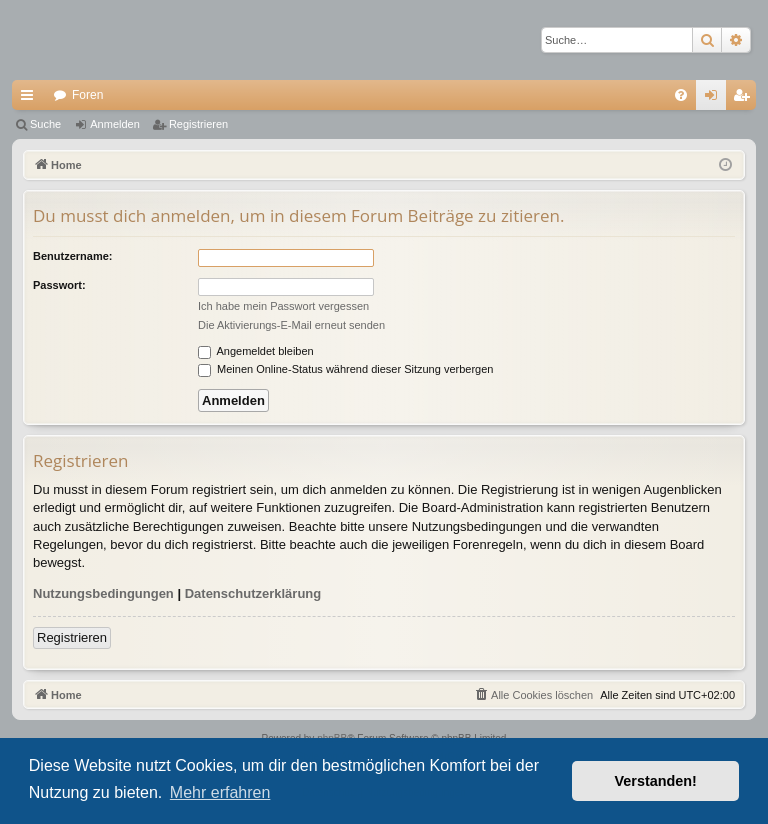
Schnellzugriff (31, 99)
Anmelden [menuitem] (715, 99)
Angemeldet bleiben (256, 351)
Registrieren (198, 124)
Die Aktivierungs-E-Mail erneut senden (291, 325)
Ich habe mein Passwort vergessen (283, 306)
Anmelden (115, 124)
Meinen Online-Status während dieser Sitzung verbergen (345, 369)
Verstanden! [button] (656, 781)
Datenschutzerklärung (253, 593)
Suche (45, 124)
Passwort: (59, 285)
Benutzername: (72, 256)
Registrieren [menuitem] (745, 99)
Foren (87, 95)
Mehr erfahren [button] (220, 792)
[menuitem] (681, 95)
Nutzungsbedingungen (103, 593)
